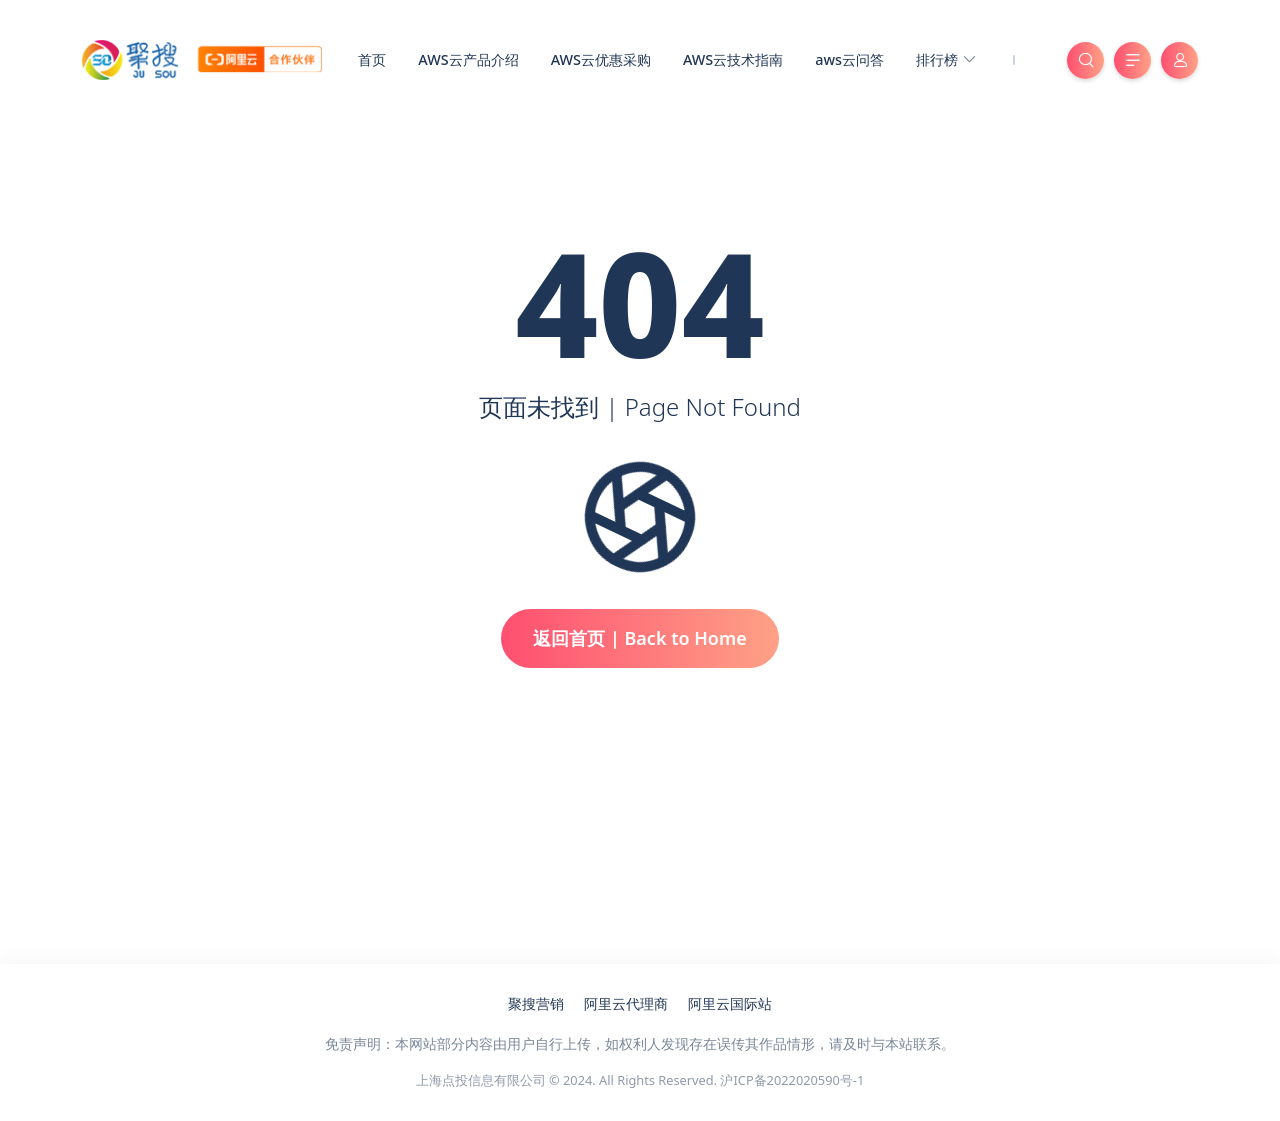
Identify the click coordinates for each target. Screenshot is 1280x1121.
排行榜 (945, 60)
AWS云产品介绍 (468, 59)
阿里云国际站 (730, 1003)
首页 (372, 59)
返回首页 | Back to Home (640, 638)
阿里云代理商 (626, 1003)
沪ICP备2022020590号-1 (792, 1080)
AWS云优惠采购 (601, 59)
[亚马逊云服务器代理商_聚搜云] (202, 58)
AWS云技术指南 (733, 59)
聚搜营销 (536, 1003)
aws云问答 (849, 59)
